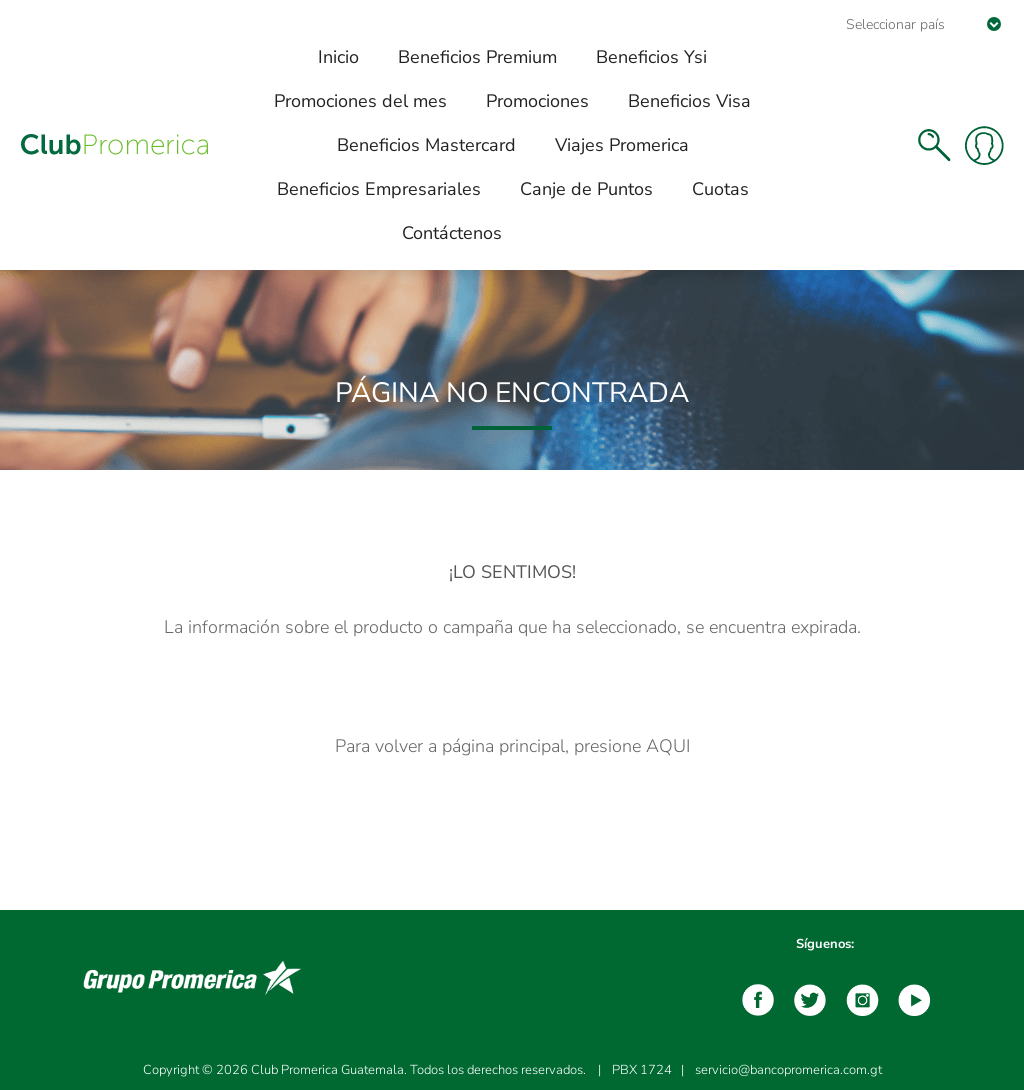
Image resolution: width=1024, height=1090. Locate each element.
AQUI (668, 746)
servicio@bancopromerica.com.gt (788, 1070)
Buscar (934, 145)
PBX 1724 (642, 1070)
